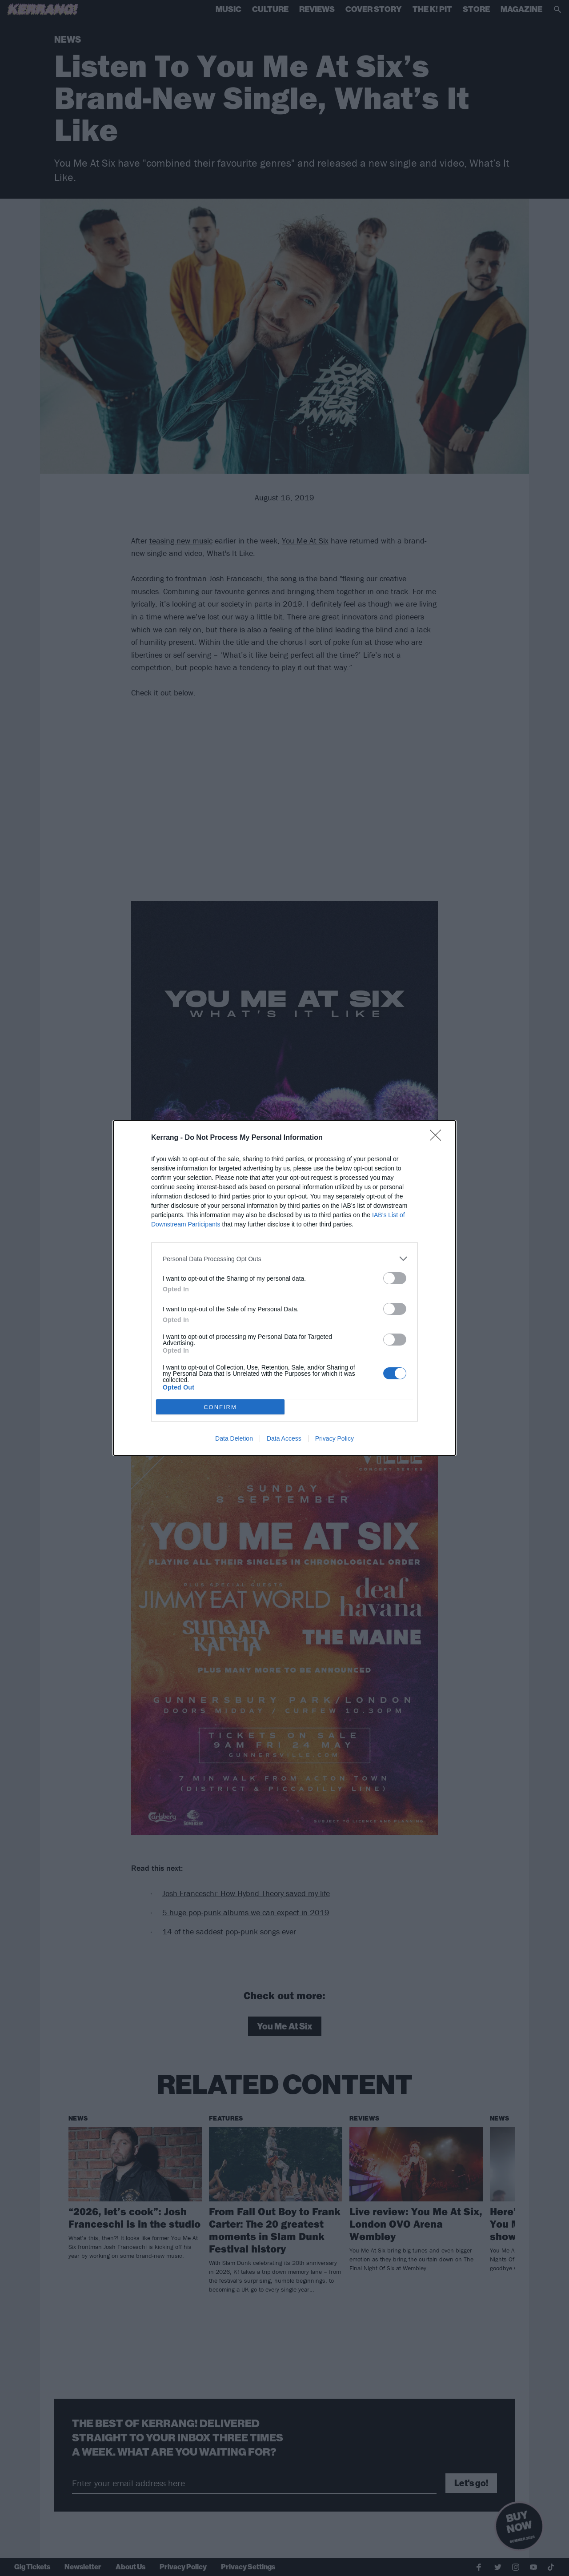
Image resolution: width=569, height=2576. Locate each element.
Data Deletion (234, 1438)
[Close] (438, 1138)
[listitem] (284, 1258)
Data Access (284, 1438)
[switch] (394, 1278)
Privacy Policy (334, 1438)
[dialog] (284, 1288)
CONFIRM (220, 1407)
